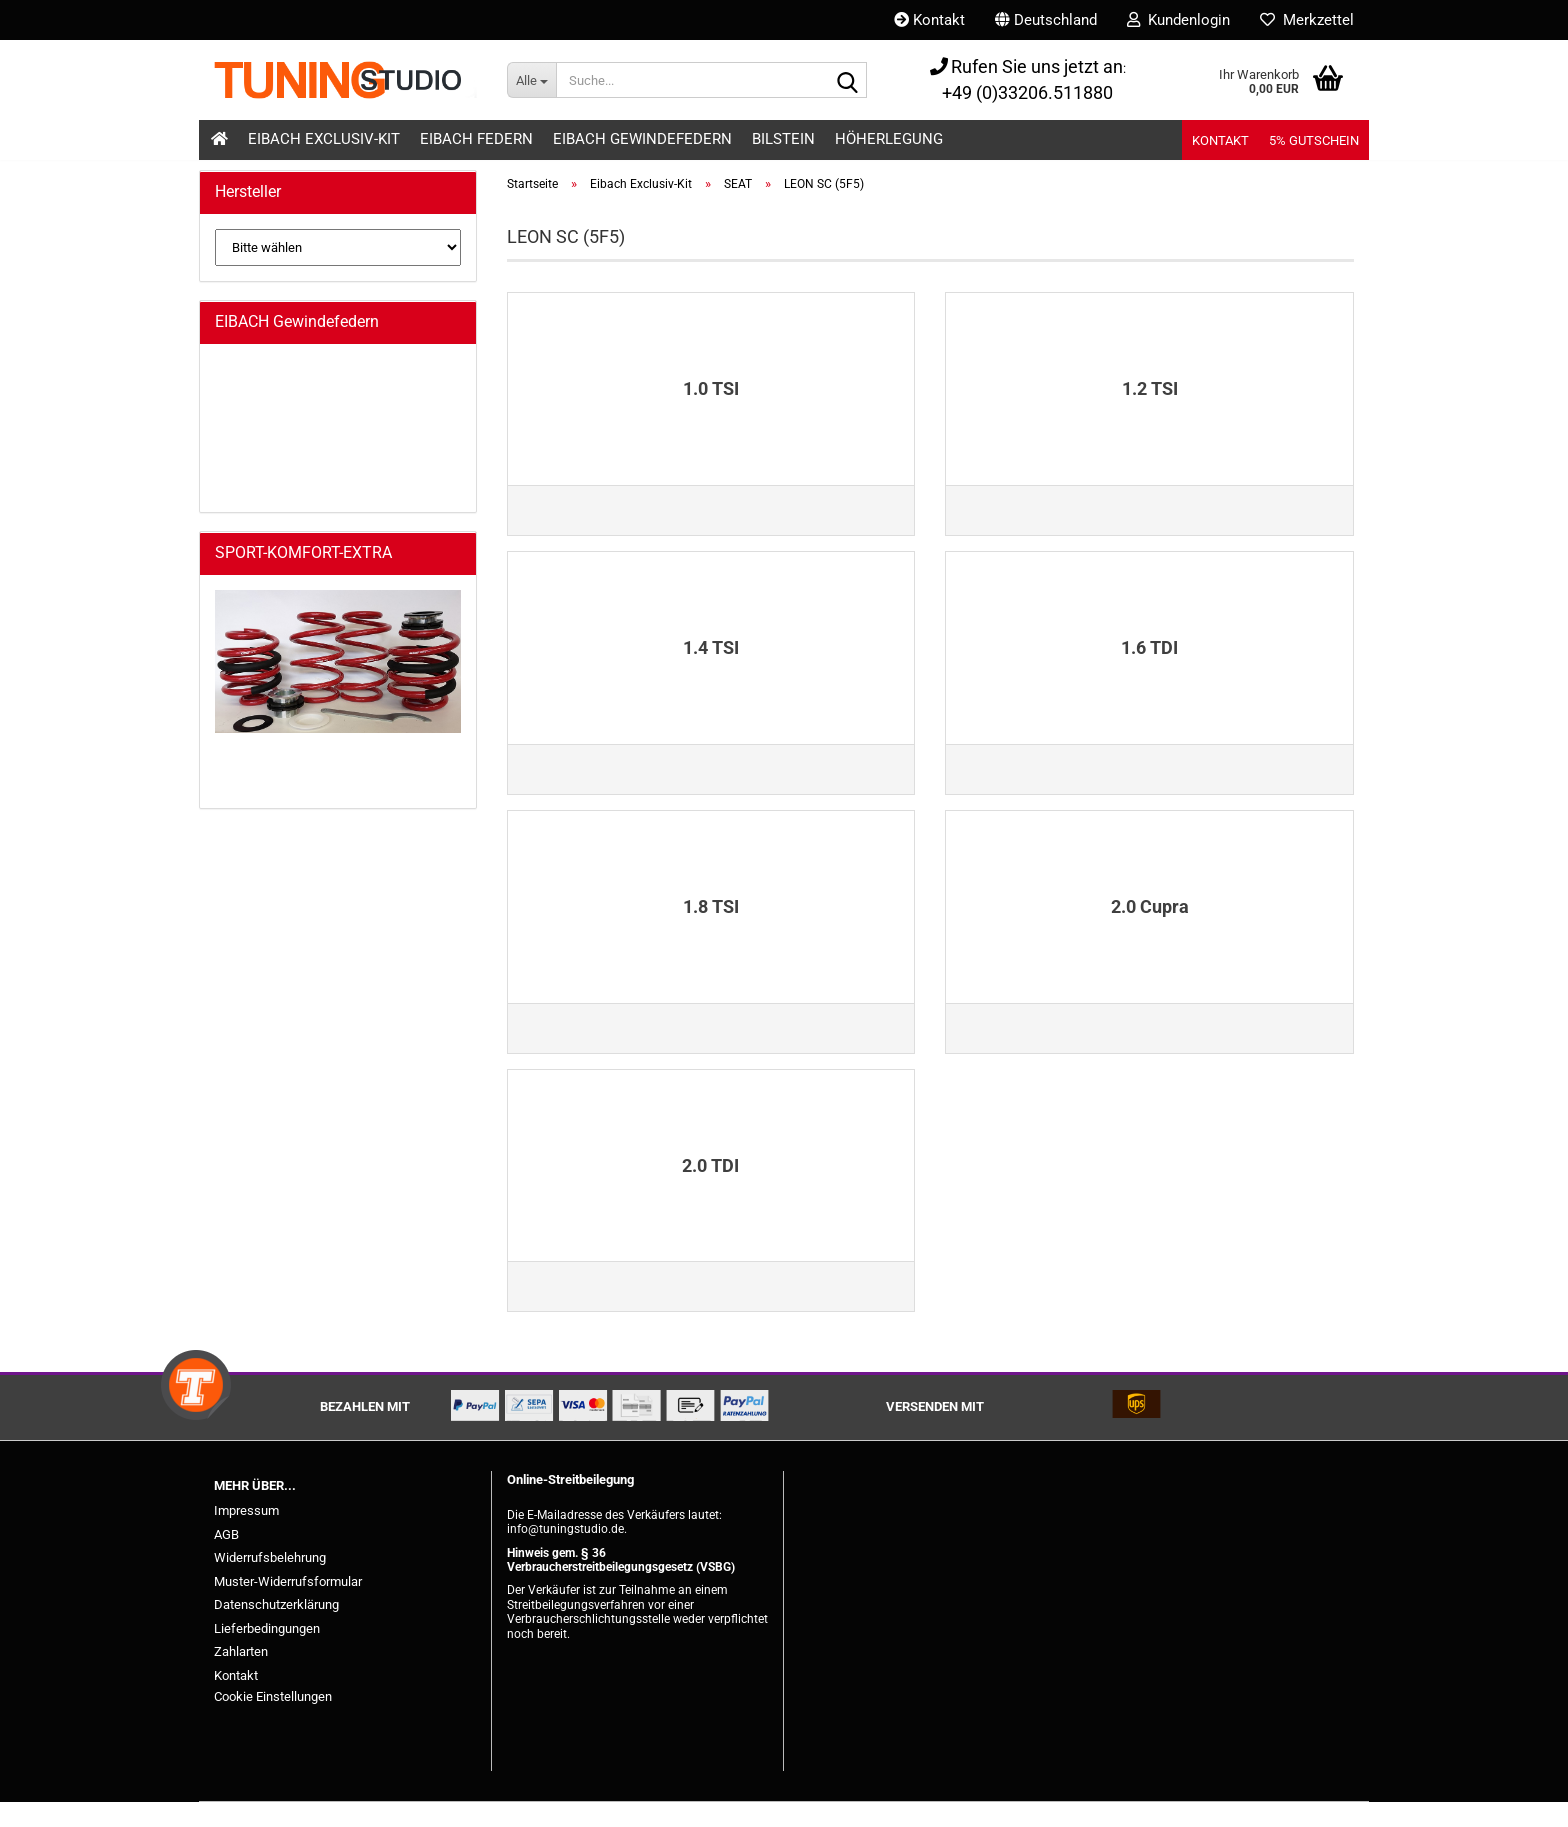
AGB (226, 1559)
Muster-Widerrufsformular (288, 1606)
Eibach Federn (476, 139)
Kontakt (929, 20)
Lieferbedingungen (267, 1653)
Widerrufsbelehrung (270, 1582)
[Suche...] (531, 80)
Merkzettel (1307, 20)
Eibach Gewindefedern (642, 139)
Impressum (246, 1535)
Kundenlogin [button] (1178, 20)
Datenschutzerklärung (276, 1629)
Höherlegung (889, 139)
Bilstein (783, 139)
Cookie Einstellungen (273, 1721)
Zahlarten (241, 1676)
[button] (1046, 20)
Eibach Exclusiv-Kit (324, 139)
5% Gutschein (1314, 140)
